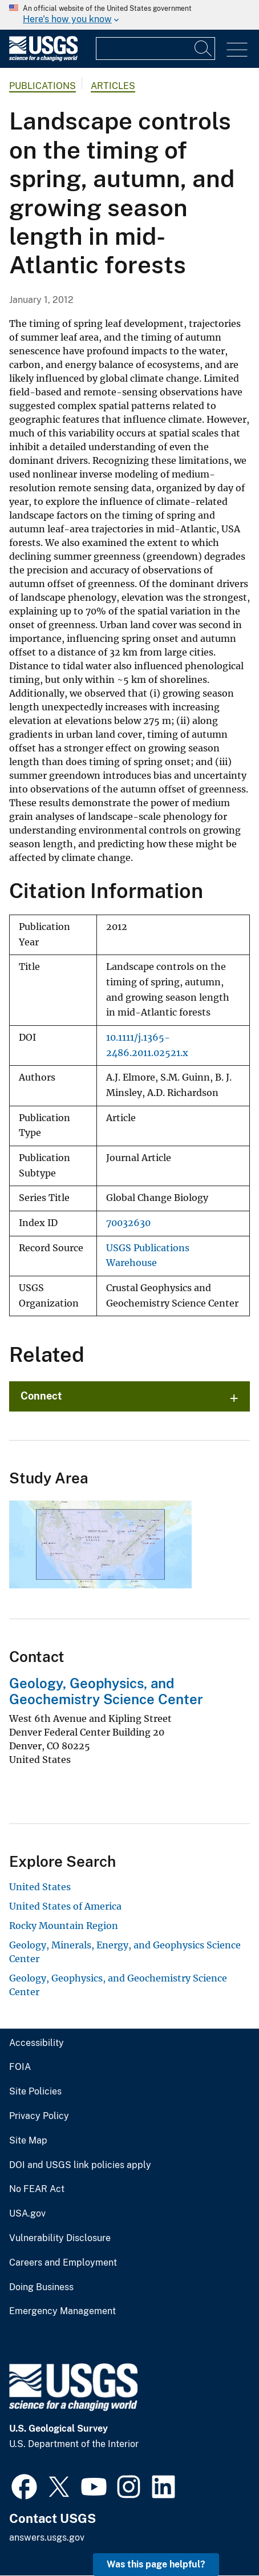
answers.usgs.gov (46, 2537)
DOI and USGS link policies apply (80, 2165)
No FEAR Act (36, 2189)
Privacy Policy (39, 2116)
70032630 (128, 1223)
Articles (113, 85)
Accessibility (36, 2043)
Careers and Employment (63, 2263)
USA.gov (27, 2214)
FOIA (20, 2067)
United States (40, 1886)
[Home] (43, 58)
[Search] (203, 48)
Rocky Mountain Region (63, 1925)
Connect (41, 1396)
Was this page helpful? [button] (156, 2564)
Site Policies (35, 2091)
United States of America (65, 1906)
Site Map (28, 2141)
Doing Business (41, 2287)
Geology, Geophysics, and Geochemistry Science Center (106, 1691)
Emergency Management (62, 2311)
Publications (42, 85)
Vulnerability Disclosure (60, 2238)
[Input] (155, 48)
